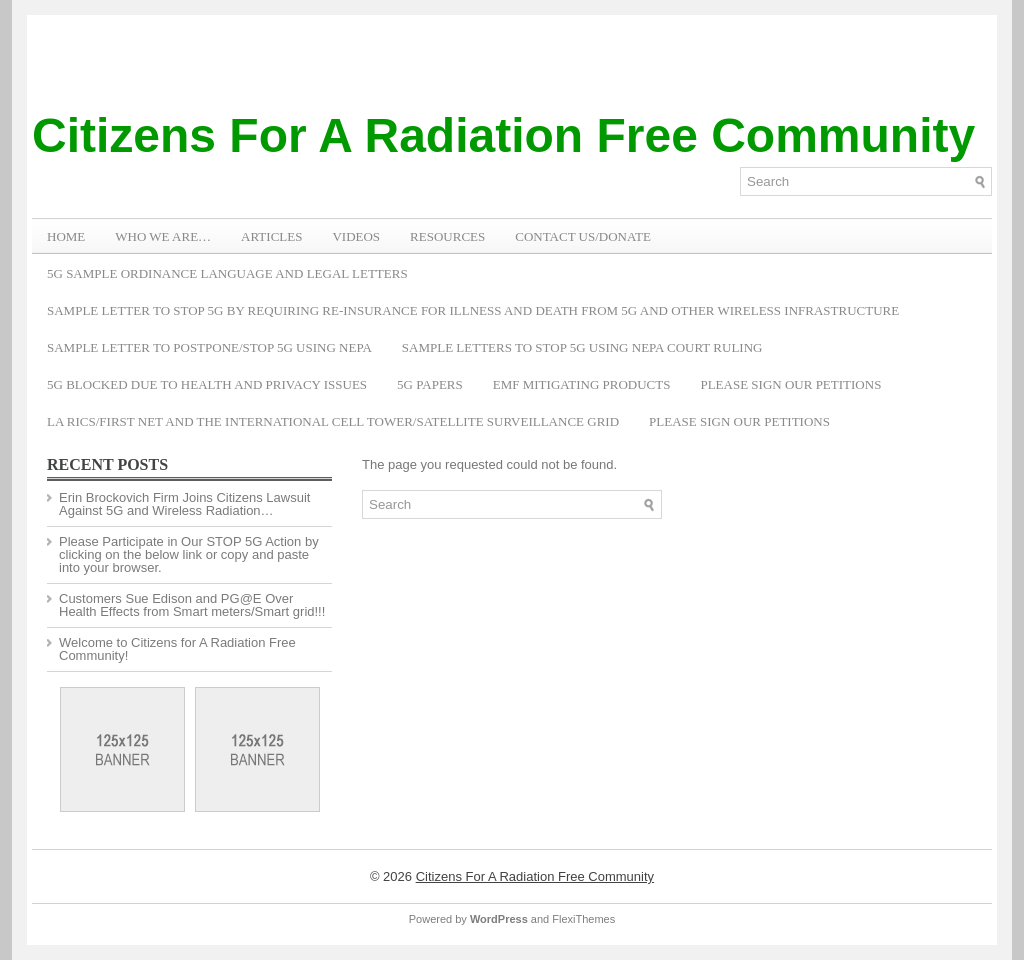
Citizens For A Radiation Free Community (503, 135)
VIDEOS (356, 236)
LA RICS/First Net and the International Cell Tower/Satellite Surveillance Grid (333, 421)
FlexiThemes (583, 919)
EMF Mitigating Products (582, 384)
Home (66, 236)
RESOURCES (447, 236)
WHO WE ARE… (163, 236)
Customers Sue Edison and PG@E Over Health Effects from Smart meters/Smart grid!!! (192, 605)
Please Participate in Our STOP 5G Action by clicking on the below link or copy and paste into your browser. (189, 554)
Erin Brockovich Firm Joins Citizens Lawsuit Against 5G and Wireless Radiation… (184, 504)
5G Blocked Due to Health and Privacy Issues (207, 384)
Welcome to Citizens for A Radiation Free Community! (177, 649)
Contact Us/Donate (583, 236)
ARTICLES (271, 236)
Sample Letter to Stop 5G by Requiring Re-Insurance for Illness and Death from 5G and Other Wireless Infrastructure (473, 310)
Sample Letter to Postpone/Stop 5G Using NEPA (209, 347)
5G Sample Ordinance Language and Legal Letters (227, 273)
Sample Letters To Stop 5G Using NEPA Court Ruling (582, 347)
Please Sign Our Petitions (790, 384)
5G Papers (430, 384)
